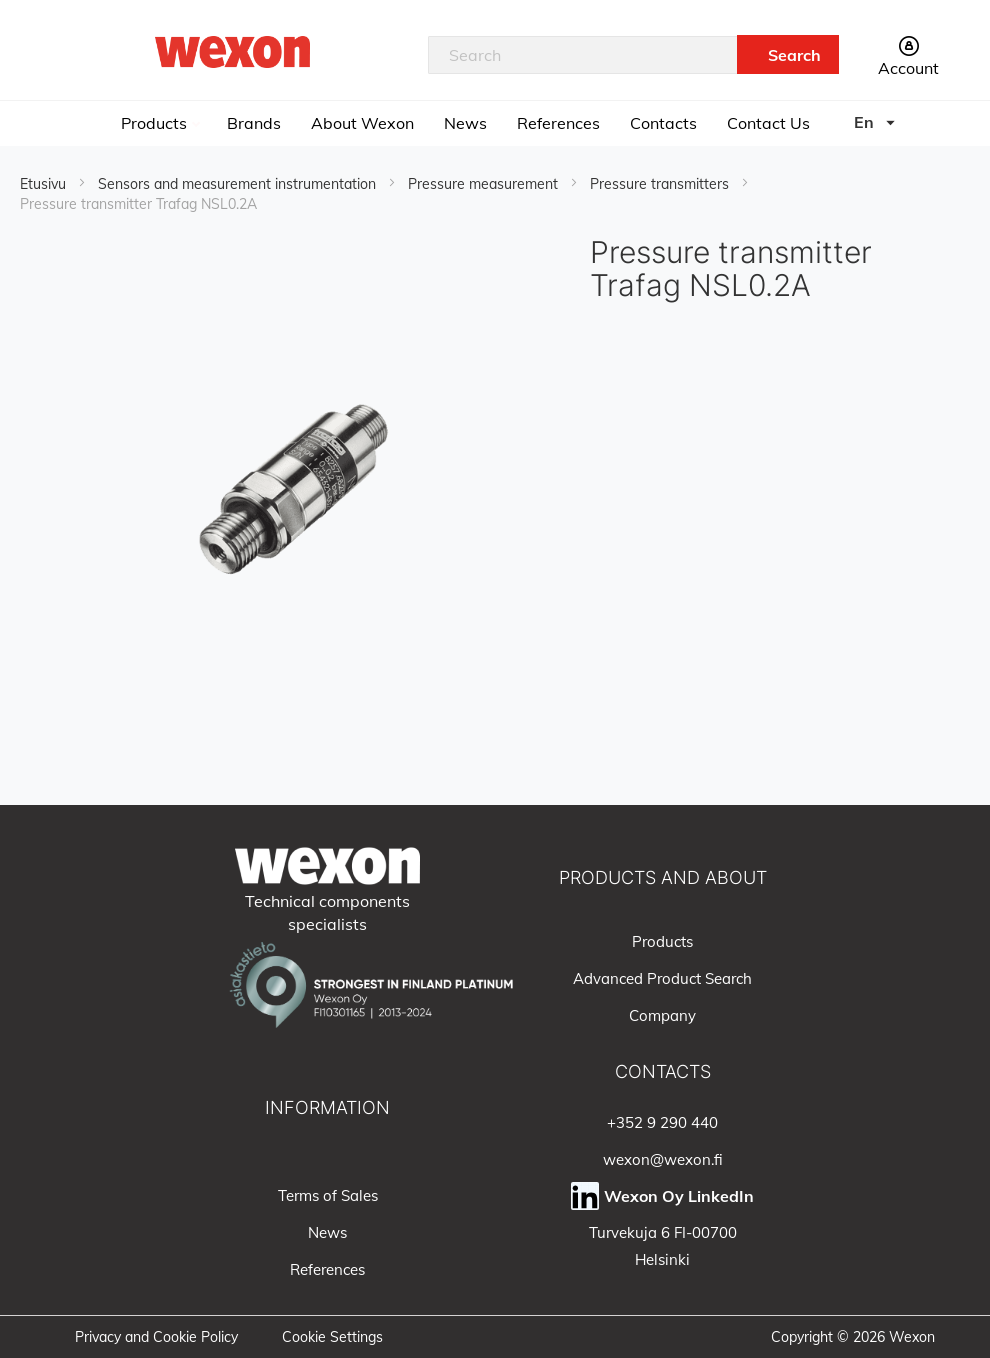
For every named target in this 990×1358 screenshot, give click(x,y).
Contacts (663, 123)
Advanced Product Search (662, 978)
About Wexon (362, 123)
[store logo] (233, 51)
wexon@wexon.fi (663, 1159)
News (465, 123)
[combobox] (583, 55)
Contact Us (768, 123)
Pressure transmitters (661, 184)
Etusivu (45, 184)
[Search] (788, 54)
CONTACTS (663, 1071)
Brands (254, 123)
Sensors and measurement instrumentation (239, 184)
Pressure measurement (485, 184)
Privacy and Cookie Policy (156, 1337)
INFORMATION (327, 1107)
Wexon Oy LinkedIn (679, 1196)
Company (662, 1015)
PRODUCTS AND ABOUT (663, 877)
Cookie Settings (332, 1337)
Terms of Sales (328, 1195)
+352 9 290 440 (662, 1122)
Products (156, 123)
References (558, 123)
